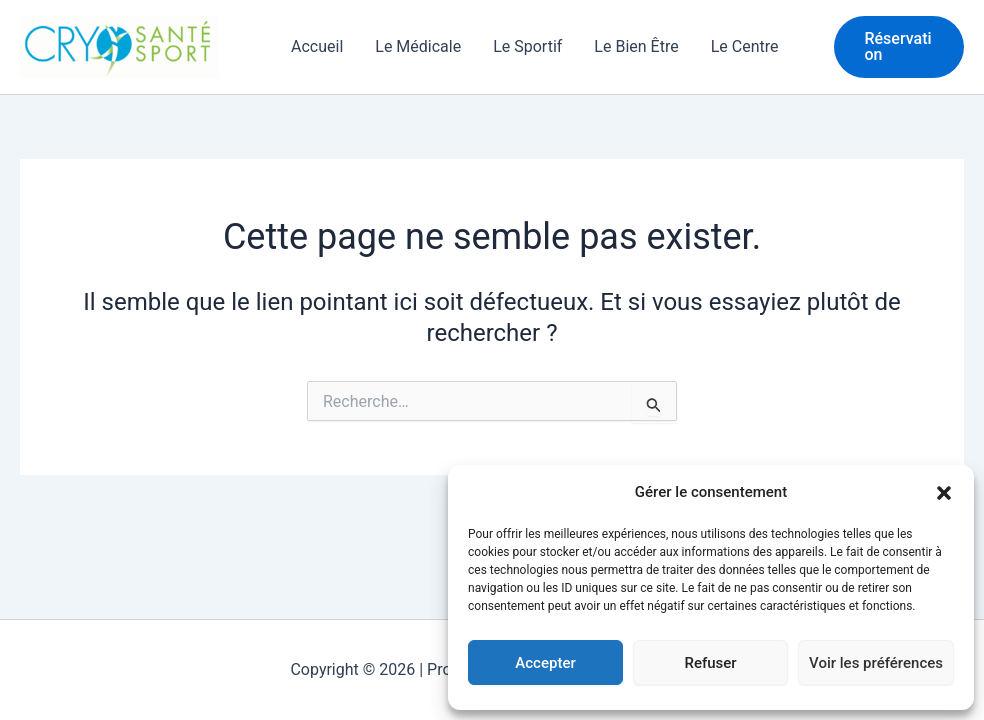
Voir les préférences (876, 663)
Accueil (317, 46)
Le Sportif (527, 46)
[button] (944, 493)
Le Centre (745, 46)
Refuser (710, 663)
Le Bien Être (636, 46)
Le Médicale (418, 46)
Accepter (545, 663)
